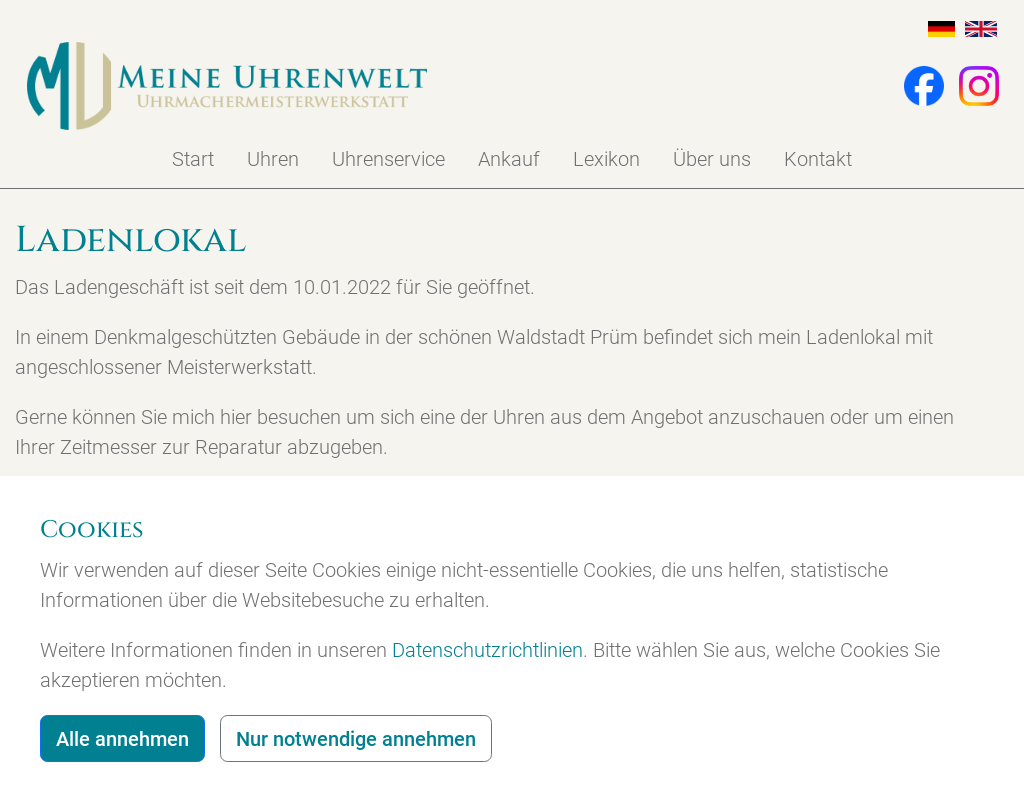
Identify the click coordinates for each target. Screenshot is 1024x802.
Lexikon (606, 159)
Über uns (712, 159)
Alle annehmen (122, 739)
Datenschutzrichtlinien (487, 650)
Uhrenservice (388, 159)
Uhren (273, 159)
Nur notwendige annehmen (356, 739)
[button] (914, 84)
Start (193, 159)
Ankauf (509, 159)
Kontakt (818, 159)
